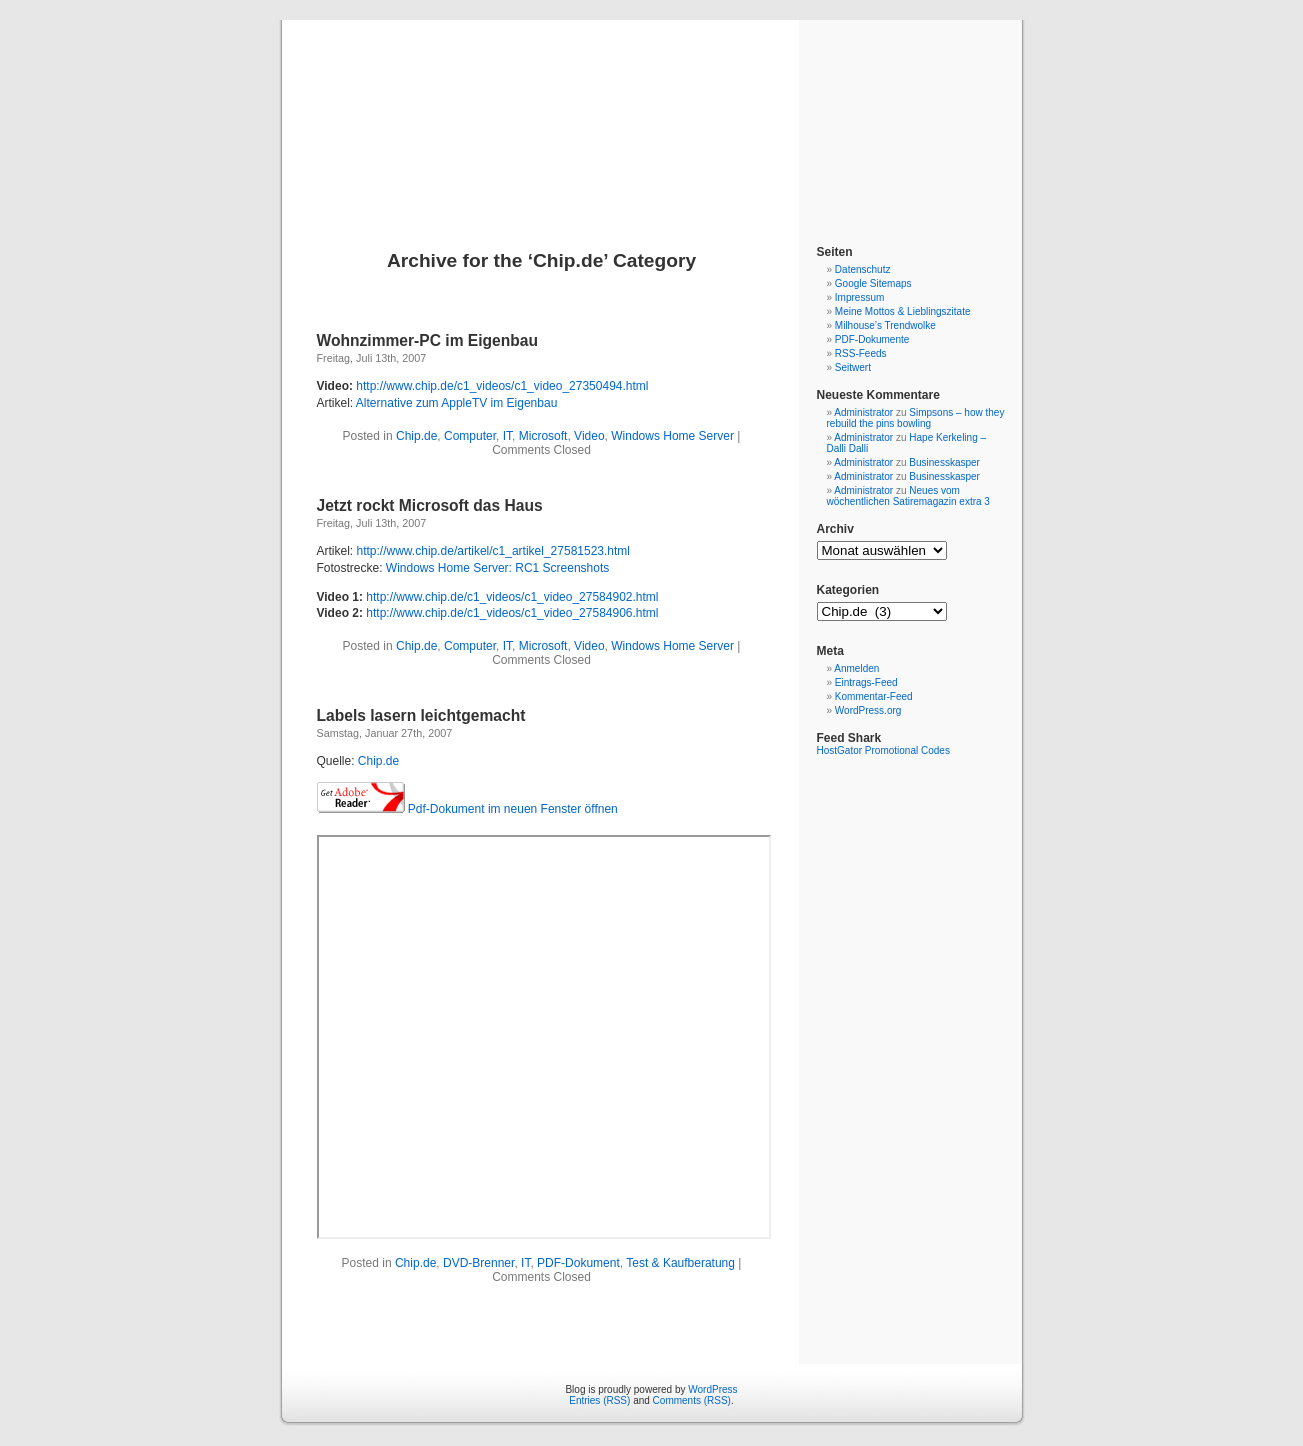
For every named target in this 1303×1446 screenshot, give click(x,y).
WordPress (712, 1389)
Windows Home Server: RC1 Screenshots (497, 568)
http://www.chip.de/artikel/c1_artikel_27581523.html (494, 551)
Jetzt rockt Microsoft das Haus (430, 505)
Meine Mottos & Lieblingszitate (903, 311)
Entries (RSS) (599, 1400)
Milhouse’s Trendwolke (885, 325)
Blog (651, 112)
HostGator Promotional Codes (883, 750)
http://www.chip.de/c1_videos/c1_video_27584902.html (512, 597)
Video (589, 436)
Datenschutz (863, 269)
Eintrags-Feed (866, 682)
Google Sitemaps (873, 283)
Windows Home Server (672, 436)
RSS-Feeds (861, 353)
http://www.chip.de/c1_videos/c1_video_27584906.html (512, 613)
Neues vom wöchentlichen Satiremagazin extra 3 (908, 496)
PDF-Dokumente (872, 339)
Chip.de (416, 436)
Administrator (863, 412)
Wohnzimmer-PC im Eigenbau (428, 340)
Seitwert (853, 367)
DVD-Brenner (478, 1263)
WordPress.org (868, 710)
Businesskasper (944, 462)
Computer (470, 436)
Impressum (859, 297)
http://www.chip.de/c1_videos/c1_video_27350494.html (502, 386)
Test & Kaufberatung (680, 1263)
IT (507, 436)
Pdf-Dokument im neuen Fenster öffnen (513, 809)
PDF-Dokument (578, 1263)
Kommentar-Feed (874, 696)
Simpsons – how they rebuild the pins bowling (916, 418)
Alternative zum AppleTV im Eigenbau (456, 403)
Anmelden (856, 668)
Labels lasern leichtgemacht (421, 715)
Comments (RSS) (692, 1400)
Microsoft (543, 436)
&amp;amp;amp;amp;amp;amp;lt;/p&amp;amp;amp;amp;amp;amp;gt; (544, 1037)
